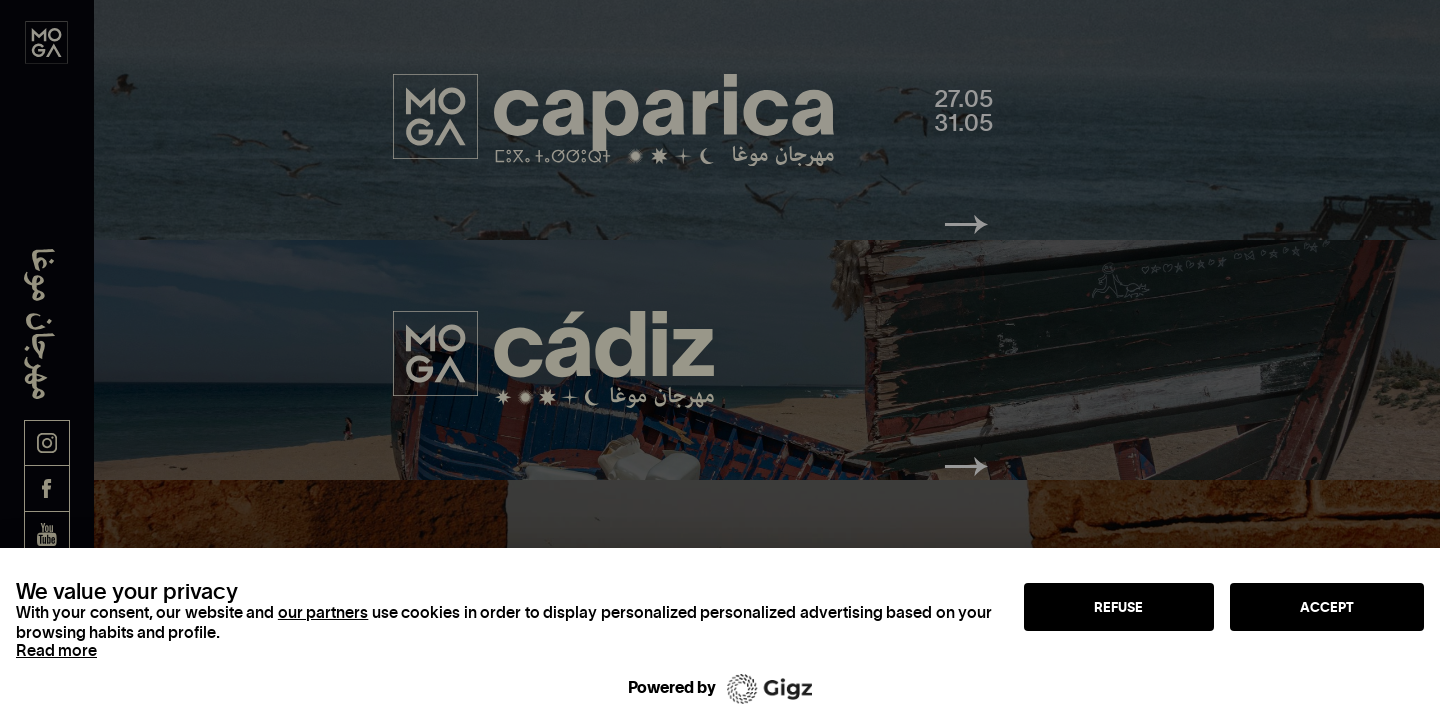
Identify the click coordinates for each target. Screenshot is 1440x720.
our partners (323, 612)
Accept (1327, 607)
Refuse (1118, 607)
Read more (56, 650)
